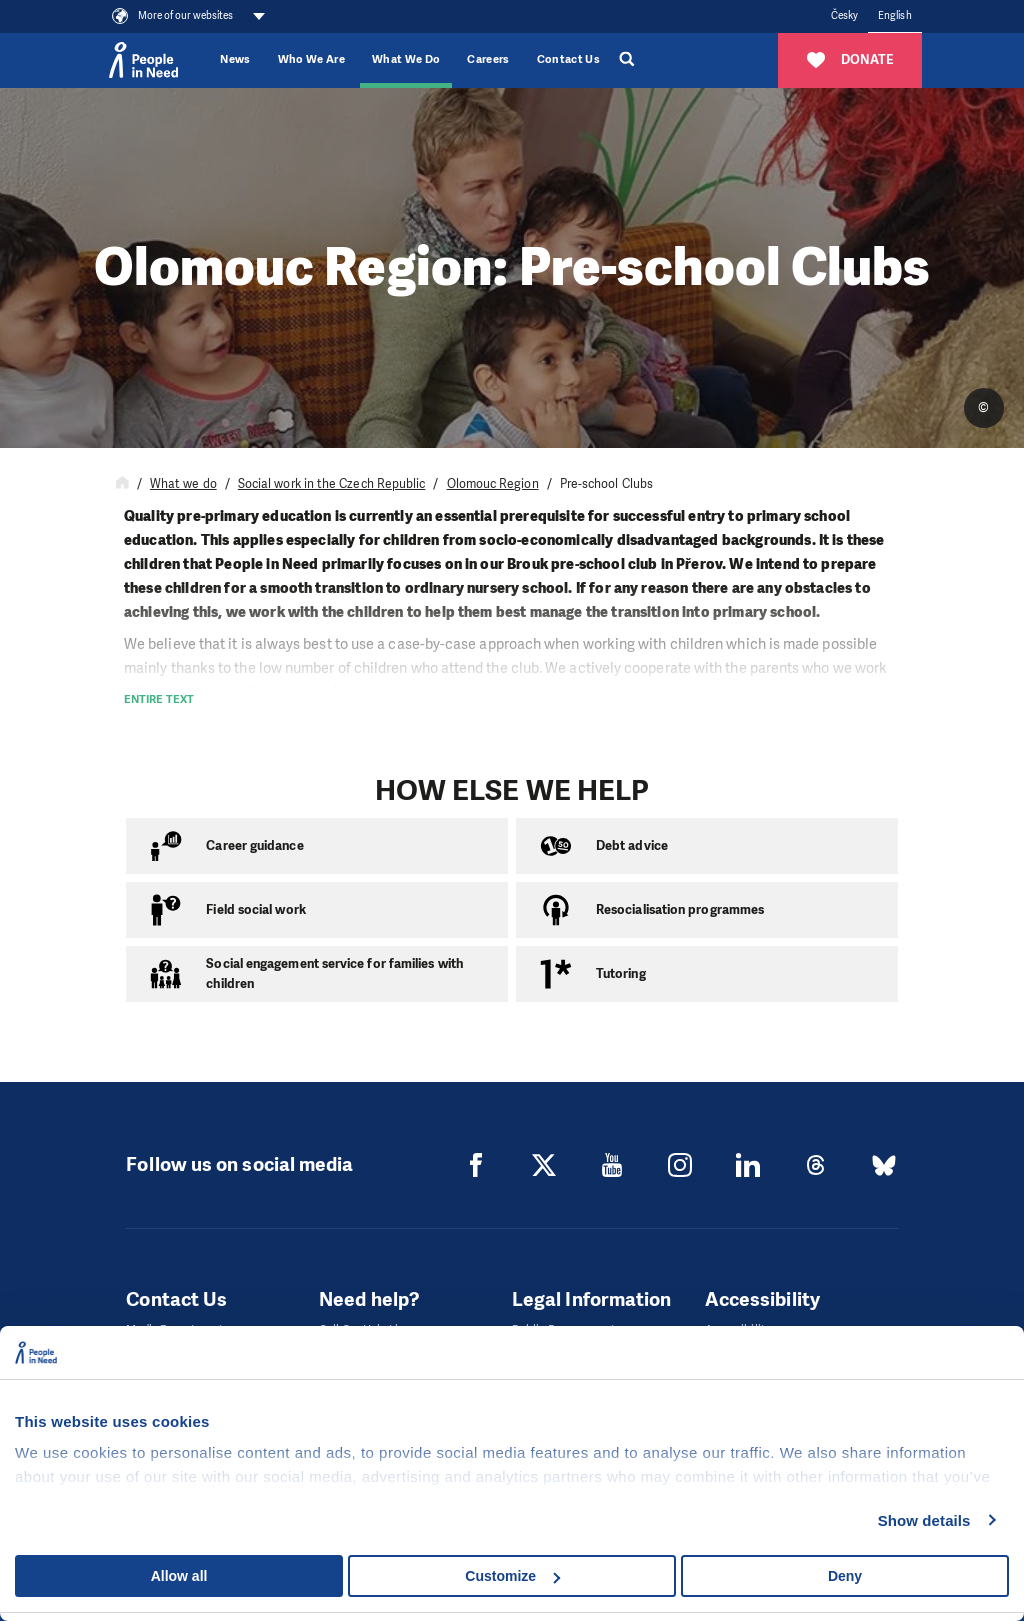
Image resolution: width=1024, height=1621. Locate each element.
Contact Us (568, 59)
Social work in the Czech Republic (332, 484)
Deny (845, 1576)
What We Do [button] (406, 59)
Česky (844, 15)
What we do (183, 484)
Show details (924, 1520)
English (895, 15)
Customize (512, 1576)
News (235, 59)
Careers (488, 59)
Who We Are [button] (311, 59)
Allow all (179, 1576)
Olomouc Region (493, 484)
